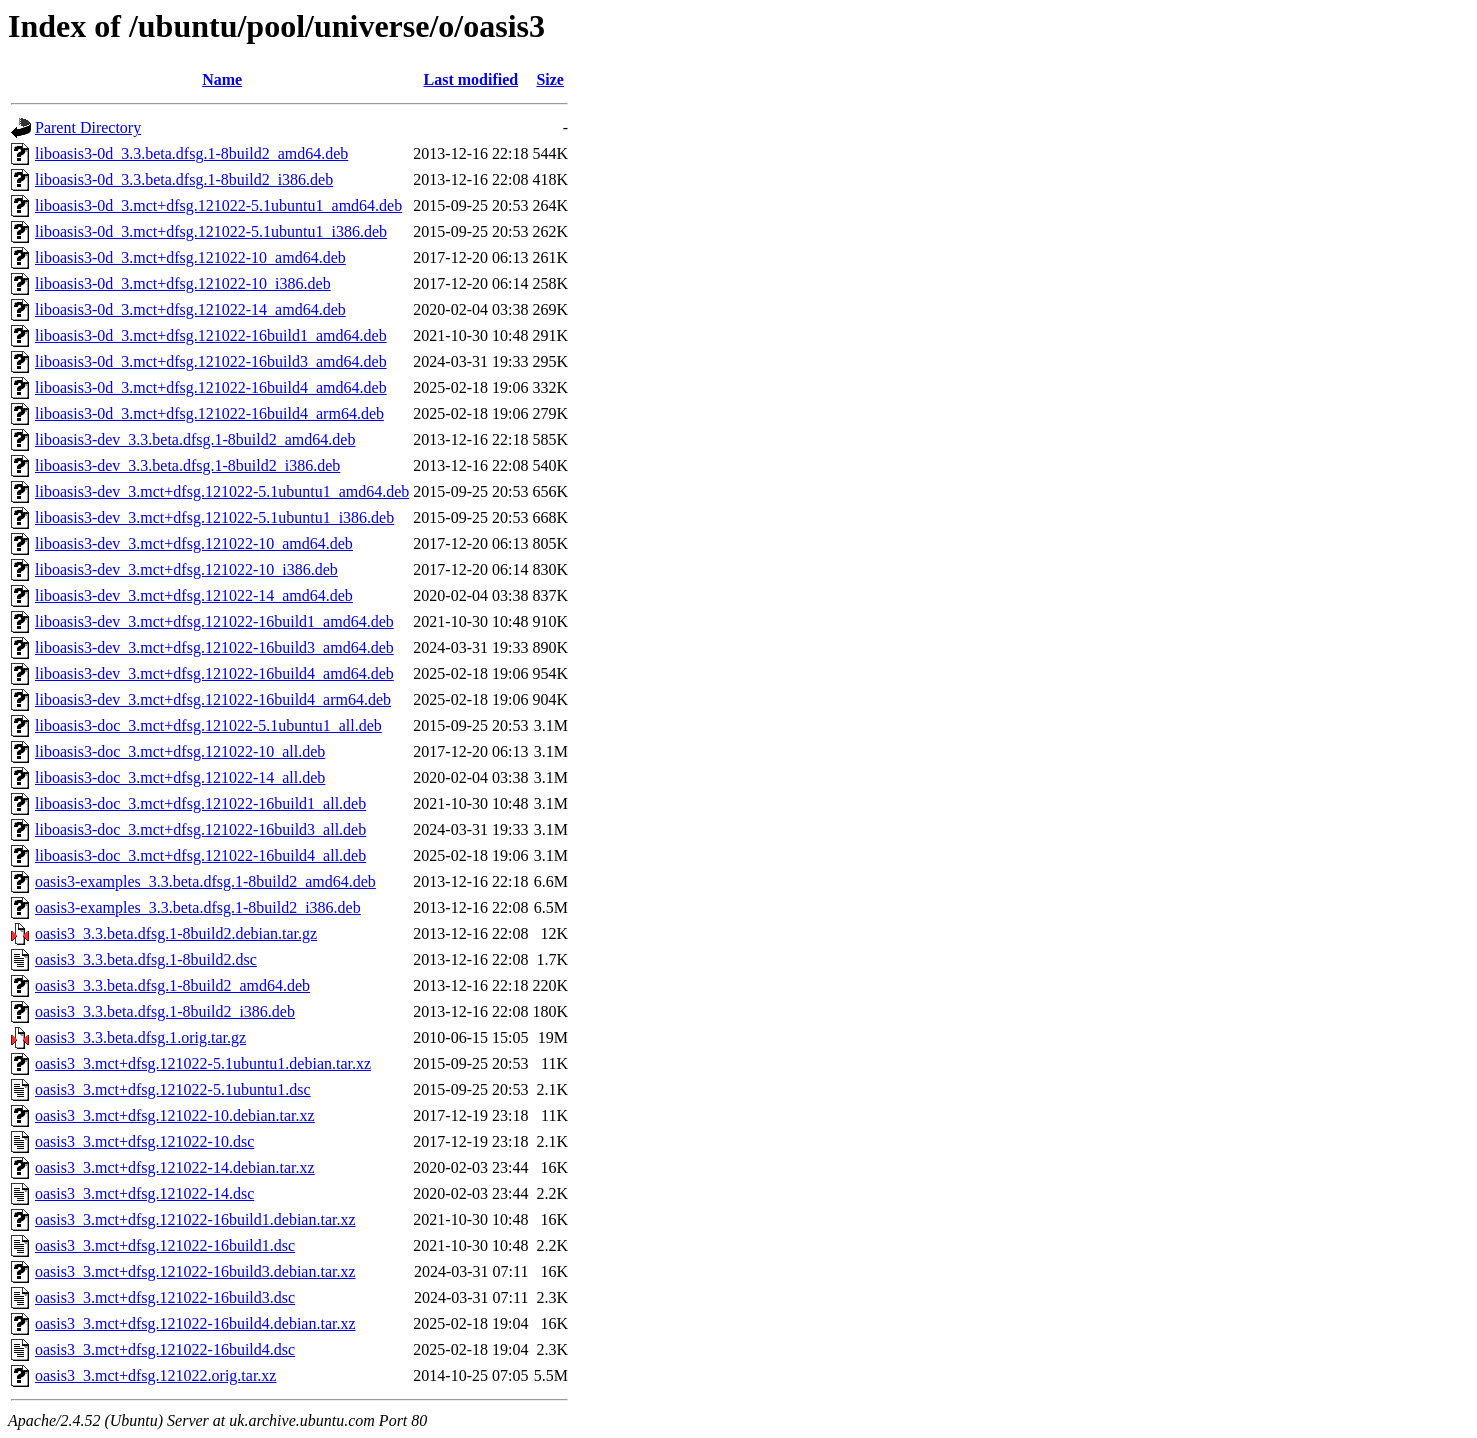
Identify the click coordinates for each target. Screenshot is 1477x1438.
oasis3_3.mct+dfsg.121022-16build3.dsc (165, 1297)
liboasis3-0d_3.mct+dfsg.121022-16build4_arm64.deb (209, 413)
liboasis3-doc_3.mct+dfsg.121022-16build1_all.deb (200, 803)
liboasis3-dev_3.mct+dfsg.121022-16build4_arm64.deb (213, 699)
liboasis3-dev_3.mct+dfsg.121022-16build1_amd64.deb (214, 621)
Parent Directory (88, 127)
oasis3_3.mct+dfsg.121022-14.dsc (144, 1193)
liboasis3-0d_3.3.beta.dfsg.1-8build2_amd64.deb (191, 153)
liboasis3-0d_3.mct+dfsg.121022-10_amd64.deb (190, 257)
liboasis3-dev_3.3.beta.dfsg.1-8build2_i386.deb (187, 465)
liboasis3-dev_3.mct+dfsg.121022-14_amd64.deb (194, 595)
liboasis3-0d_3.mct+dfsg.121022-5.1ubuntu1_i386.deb (211, 231)
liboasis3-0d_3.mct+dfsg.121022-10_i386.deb (183, 283)
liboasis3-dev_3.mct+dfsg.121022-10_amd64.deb (194, 543)
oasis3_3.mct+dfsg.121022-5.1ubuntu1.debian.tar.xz (203, 1063)
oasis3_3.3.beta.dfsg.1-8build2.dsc (146, 959)
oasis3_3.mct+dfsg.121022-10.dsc (144, 1141)
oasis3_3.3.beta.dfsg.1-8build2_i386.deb (165, 1011)
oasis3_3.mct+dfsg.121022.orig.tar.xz (155, 1375)
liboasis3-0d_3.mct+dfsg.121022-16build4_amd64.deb (211, 387)
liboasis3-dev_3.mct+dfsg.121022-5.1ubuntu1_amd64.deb (222, 491)
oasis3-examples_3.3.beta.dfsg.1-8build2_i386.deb (198, 907)
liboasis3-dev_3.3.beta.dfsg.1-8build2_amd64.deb (195, 439)
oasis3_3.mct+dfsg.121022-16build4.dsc (165, 1349)
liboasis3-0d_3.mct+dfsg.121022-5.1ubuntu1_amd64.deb (218, 205)
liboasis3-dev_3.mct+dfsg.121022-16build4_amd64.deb (214, 673)
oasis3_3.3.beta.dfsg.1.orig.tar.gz (140, 1037)
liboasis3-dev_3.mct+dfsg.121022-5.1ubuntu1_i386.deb (214, 517)
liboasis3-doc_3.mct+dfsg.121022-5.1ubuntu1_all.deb (208, 725)
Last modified (471, 79)
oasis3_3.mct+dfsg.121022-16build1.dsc (165, 1245)
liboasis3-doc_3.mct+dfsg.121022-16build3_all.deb (200, 829)
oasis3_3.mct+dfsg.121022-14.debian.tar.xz (175, 1167)
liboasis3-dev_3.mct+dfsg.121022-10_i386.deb (186, 569)
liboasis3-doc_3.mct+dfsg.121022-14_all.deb (180, 777)
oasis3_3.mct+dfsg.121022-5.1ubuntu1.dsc (173, 1089)
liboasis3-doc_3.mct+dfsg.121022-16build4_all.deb (200, 855)
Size (550, 79)
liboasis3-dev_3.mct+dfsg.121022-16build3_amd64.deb (214, 647)
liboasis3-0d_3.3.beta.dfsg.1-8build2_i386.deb (184, 179)
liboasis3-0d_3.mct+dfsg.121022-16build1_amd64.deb (211, 335)
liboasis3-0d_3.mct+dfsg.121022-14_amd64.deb (190, 309)
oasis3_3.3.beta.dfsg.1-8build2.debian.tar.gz (176, 933)
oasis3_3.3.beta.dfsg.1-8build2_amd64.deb (172, 985)
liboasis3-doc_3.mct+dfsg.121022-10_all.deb (180, 751)
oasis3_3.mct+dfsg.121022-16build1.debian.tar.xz (195, 1219)
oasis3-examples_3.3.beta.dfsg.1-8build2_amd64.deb (205, 881)
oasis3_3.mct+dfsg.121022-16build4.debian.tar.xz (195, 1323)
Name (222, 79)
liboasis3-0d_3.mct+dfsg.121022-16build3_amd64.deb (211, 361)
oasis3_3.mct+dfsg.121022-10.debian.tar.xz (175, 1115)
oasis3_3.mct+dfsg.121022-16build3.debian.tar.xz (195, 1271)
